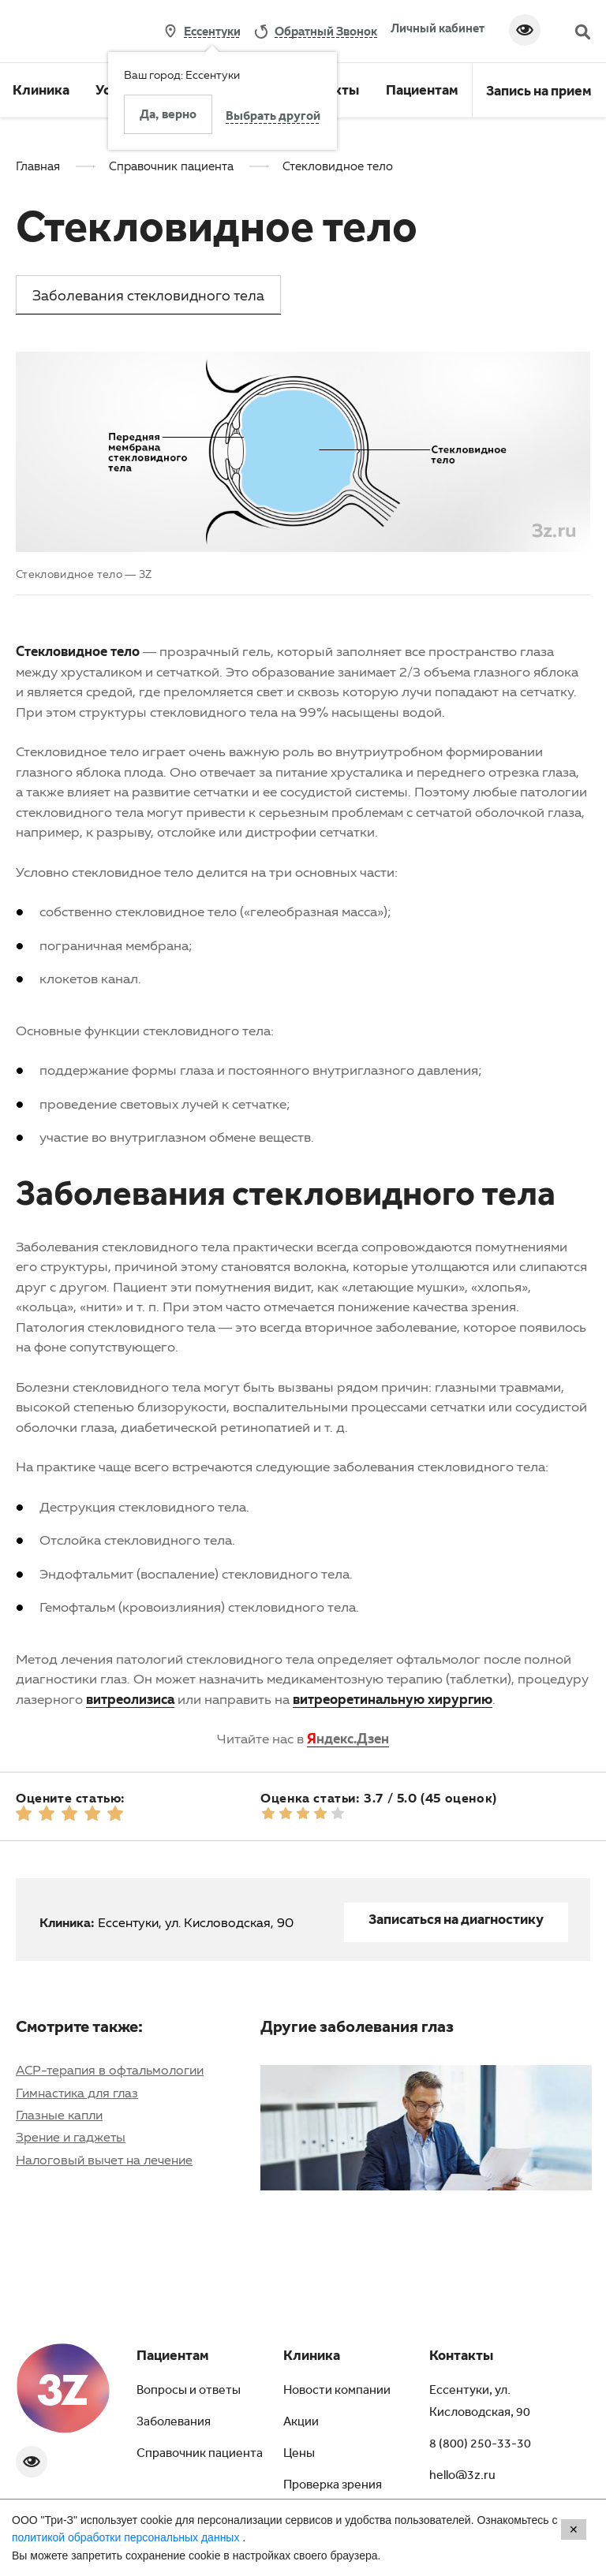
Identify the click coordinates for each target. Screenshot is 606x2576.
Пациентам (422, 92)
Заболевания (174, 2423)
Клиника (41, 92)
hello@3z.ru (462, 2476)
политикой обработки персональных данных (127, 2537)
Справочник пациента (200, 2454)
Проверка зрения (332, 2486)
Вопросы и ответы (189, 2391)
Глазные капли (59, 2115)
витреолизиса (130, 1699)
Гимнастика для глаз (77, 2093)
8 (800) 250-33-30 (480, 2445)
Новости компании (337, 2391)
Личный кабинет (437, 28)
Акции (301, 2423)
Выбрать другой (273, 117)
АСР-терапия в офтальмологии (110, 2070)
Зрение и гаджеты (70, 2137)
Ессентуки (212, 31)
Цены (299, 2454)
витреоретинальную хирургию (392, 1699)
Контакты (461, 2357)
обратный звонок (326, 31)
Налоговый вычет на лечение (104, 2160)
